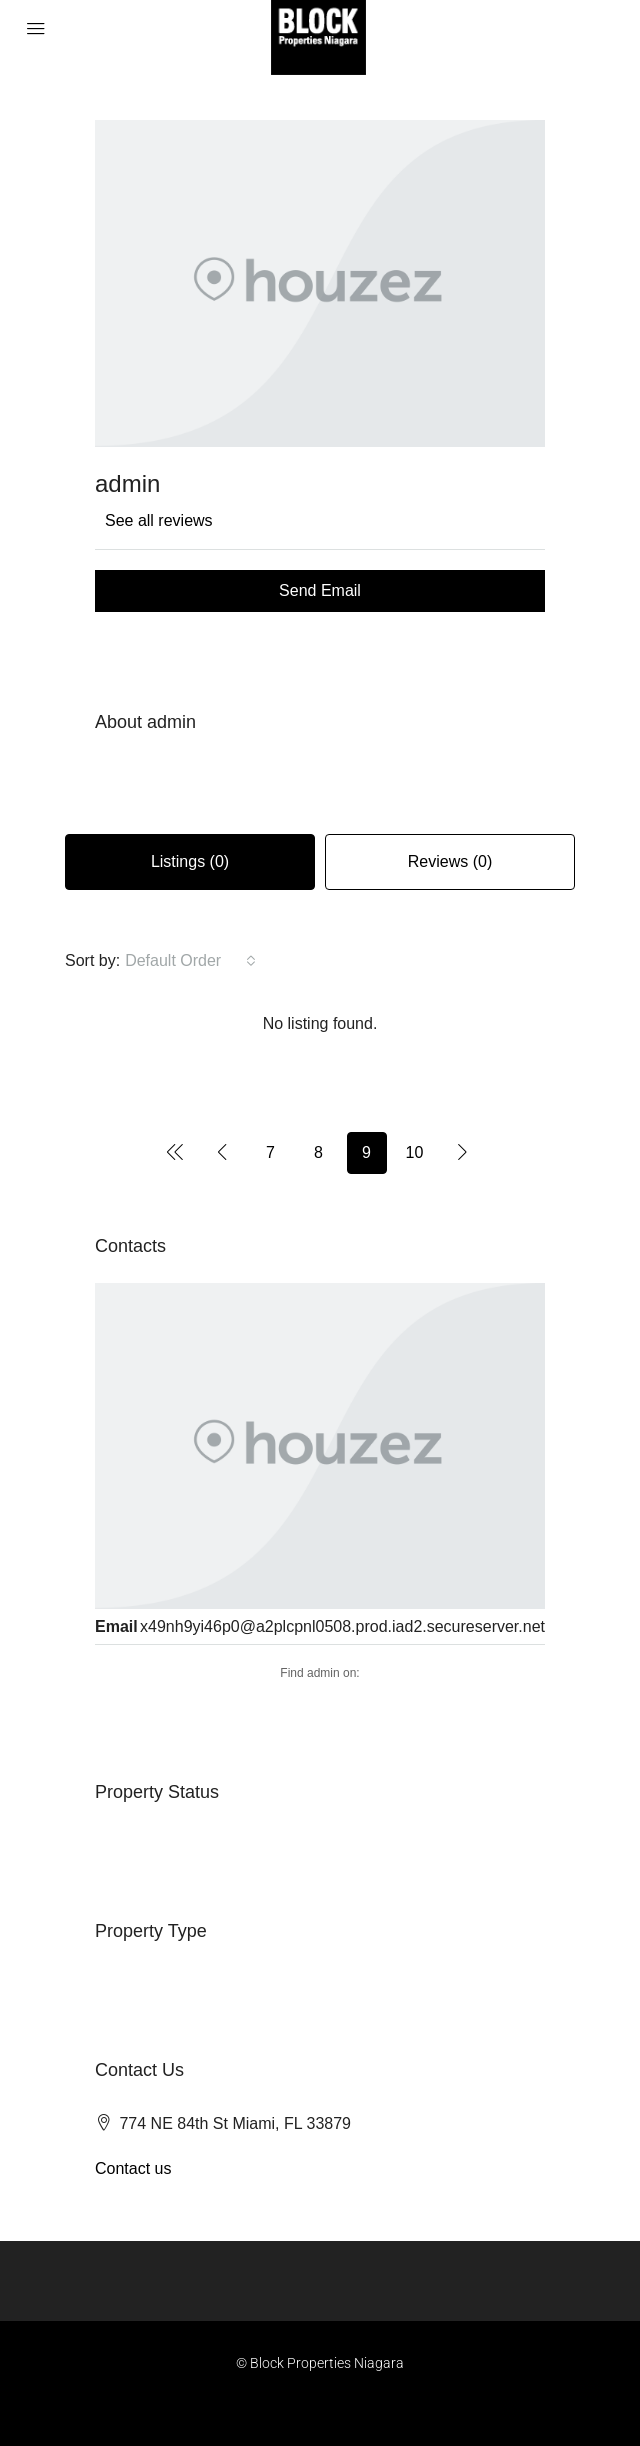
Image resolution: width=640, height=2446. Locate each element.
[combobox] (190, 961)
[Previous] (175, 1152)
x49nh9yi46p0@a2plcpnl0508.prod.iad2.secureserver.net (342, 1626)
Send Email (320, 590)
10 (415, 1152)
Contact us (133, 2168)
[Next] (463, 1152)
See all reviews (159, 520)
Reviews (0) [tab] (450, 861)
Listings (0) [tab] (190, 861)
